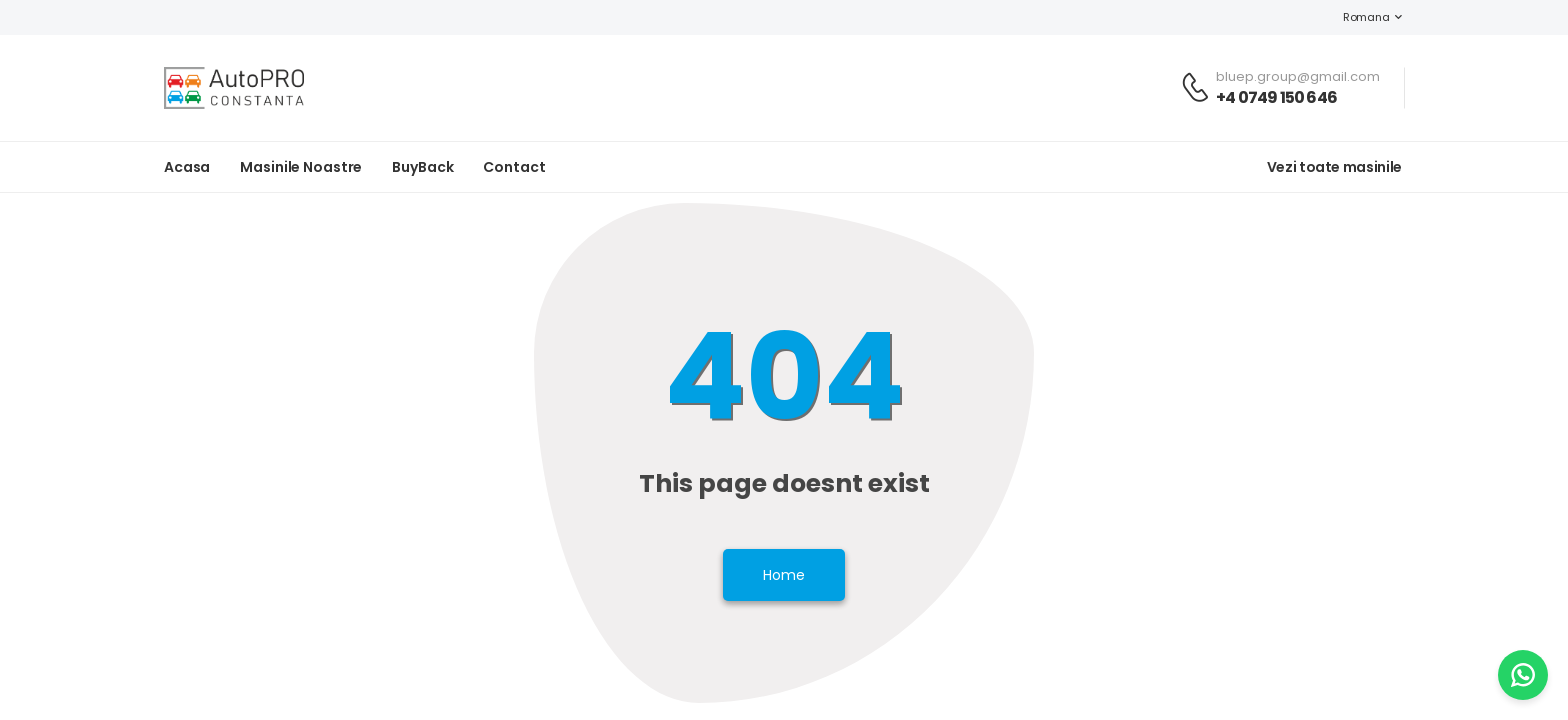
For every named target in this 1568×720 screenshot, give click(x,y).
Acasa (187, 167)
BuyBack (422, 167)
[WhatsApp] (1523, 675)
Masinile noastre (301, 167)
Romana (1356, 17)
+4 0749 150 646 (1276, 97)
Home (784, 575)
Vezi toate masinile (1334, 167)
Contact (514, 167)
